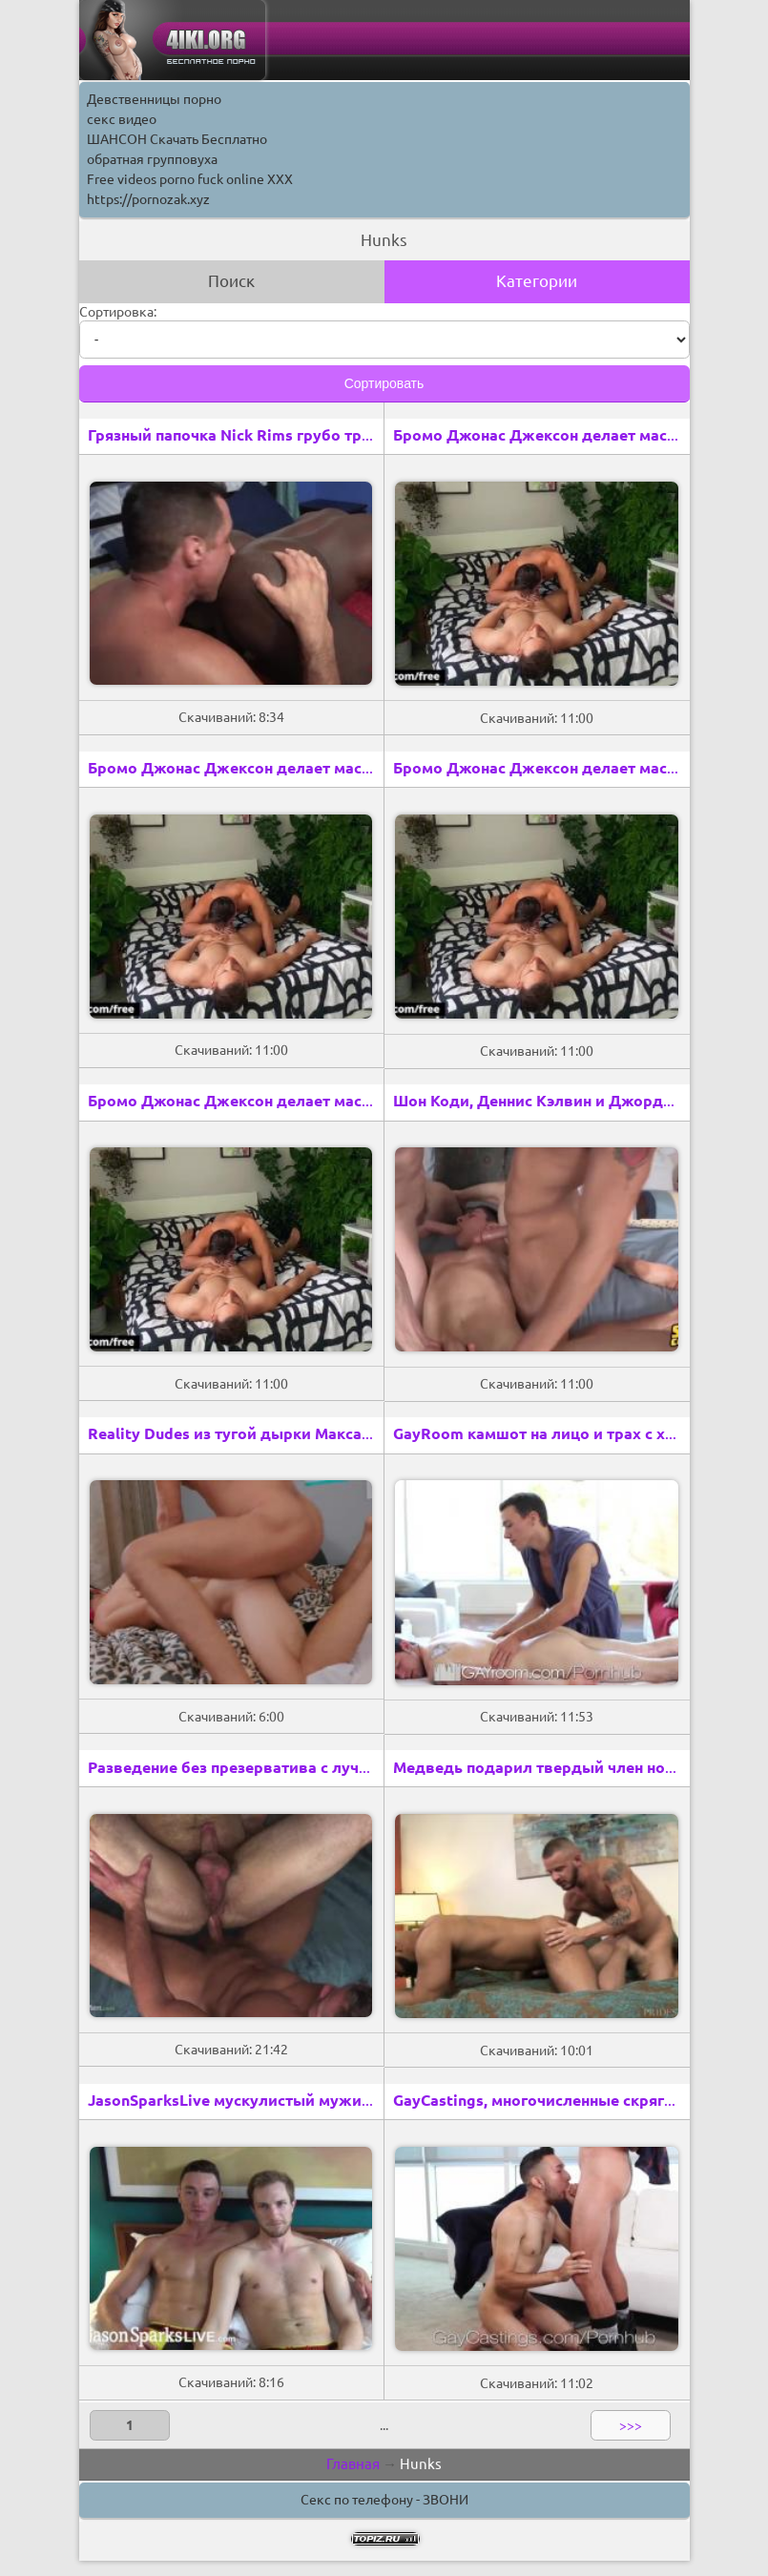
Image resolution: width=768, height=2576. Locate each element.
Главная (353, 2464)
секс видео (121, 119)
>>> (630, 2425)
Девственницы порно (154, 99)
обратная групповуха (152, 159)
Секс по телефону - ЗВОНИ (384, 2499)
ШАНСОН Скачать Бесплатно (177, 139)
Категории (536, 281)
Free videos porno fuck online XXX (190, 179)
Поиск (231, 281)
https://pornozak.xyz (148, 199)
